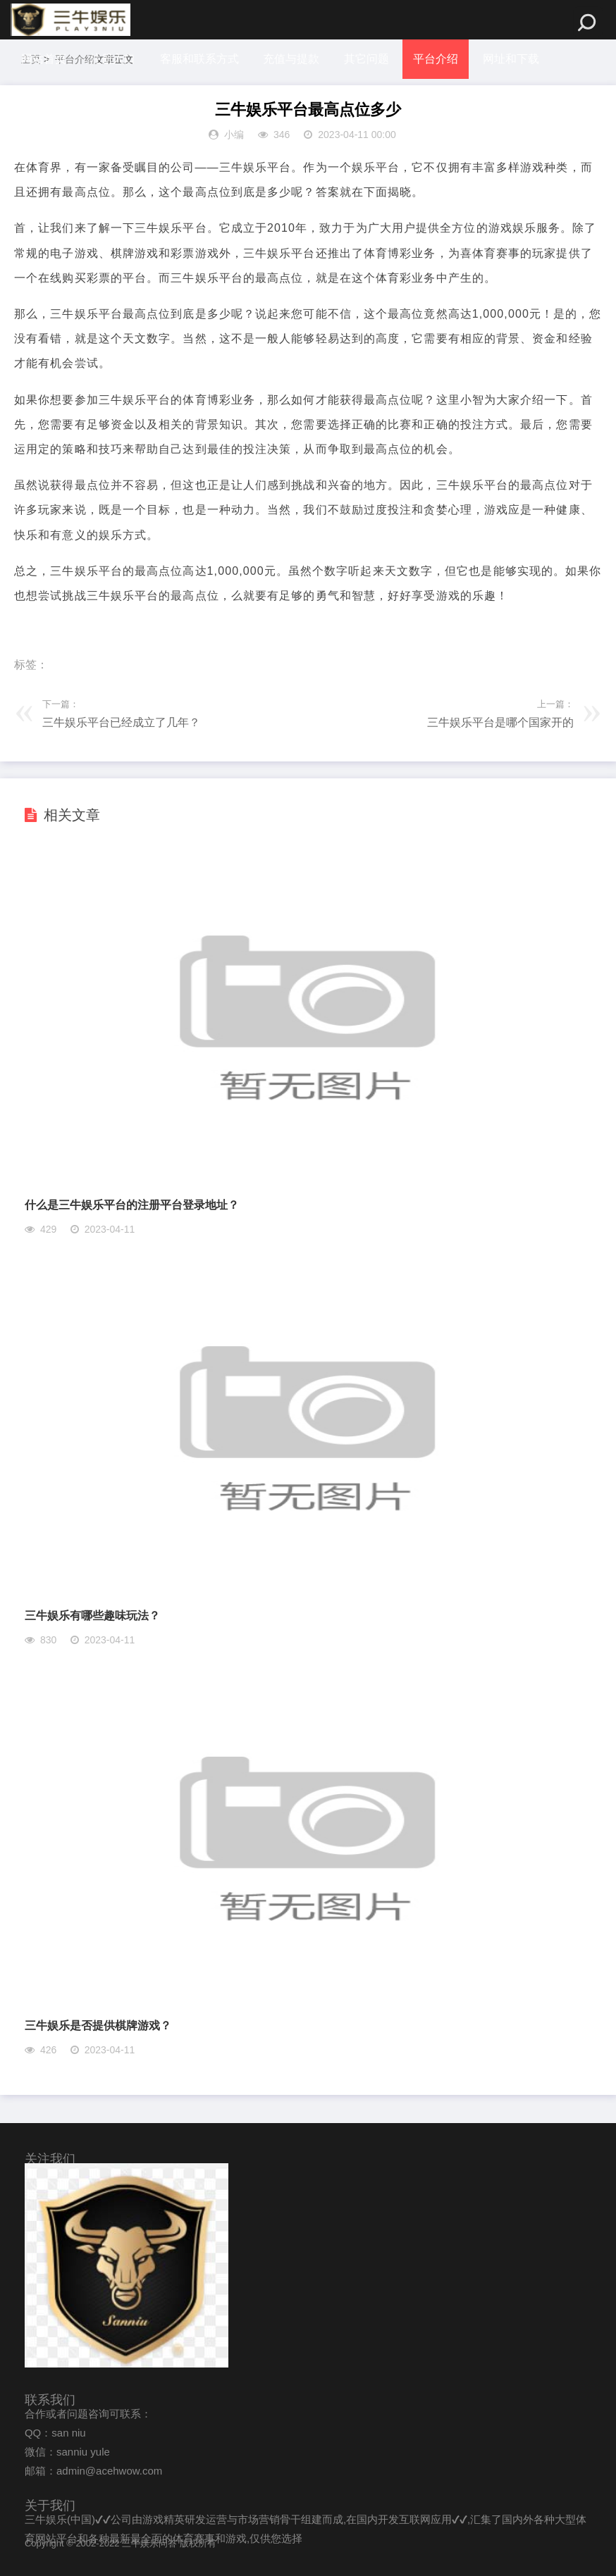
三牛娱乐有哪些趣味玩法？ (92, 1616)
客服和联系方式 (199, 59)
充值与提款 (291, 59)
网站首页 (43, 59)
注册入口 (112, 59)
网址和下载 (511, 59)
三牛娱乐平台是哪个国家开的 (500, 722)
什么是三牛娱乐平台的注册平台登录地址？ (132, 1205)
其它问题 (366, 59)
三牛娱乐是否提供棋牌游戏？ (98, 2025)
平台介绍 (435, 59)
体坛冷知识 (49, 98)
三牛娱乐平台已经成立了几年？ (121, 722)
